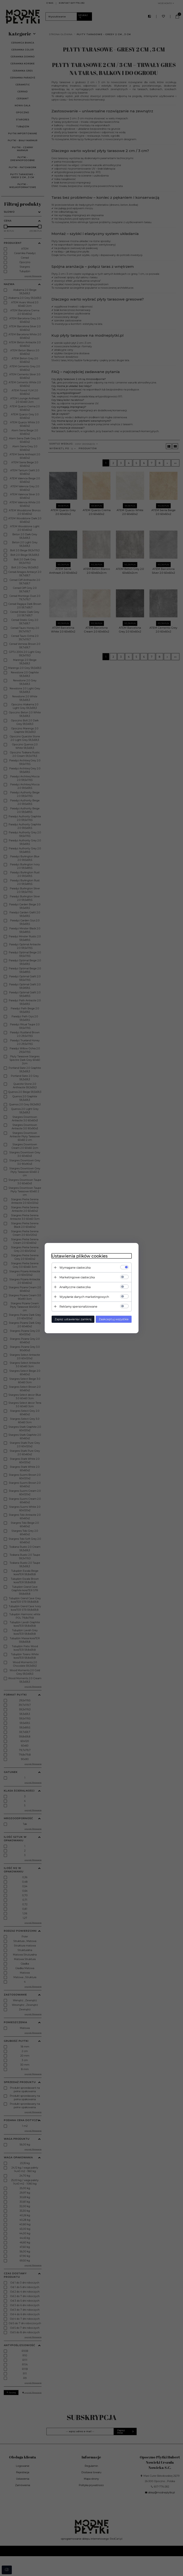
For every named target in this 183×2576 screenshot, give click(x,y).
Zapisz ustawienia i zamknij (73, 1319)
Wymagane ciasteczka (75, 1267)
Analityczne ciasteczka (75, 1287)
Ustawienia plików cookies (80, 1255)
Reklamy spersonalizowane (78, 1306)
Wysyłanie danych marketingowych (84, 1296)
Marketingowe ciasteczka (77, 1277)
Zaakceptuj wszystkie (114, 1319)
